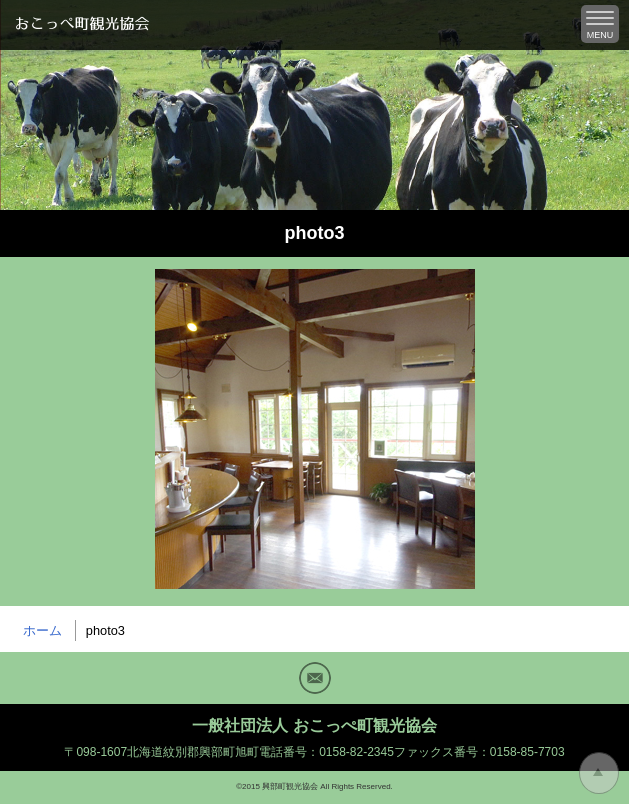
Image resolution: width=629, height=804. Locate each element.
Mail (315, 678)
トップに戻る (599, 773)
